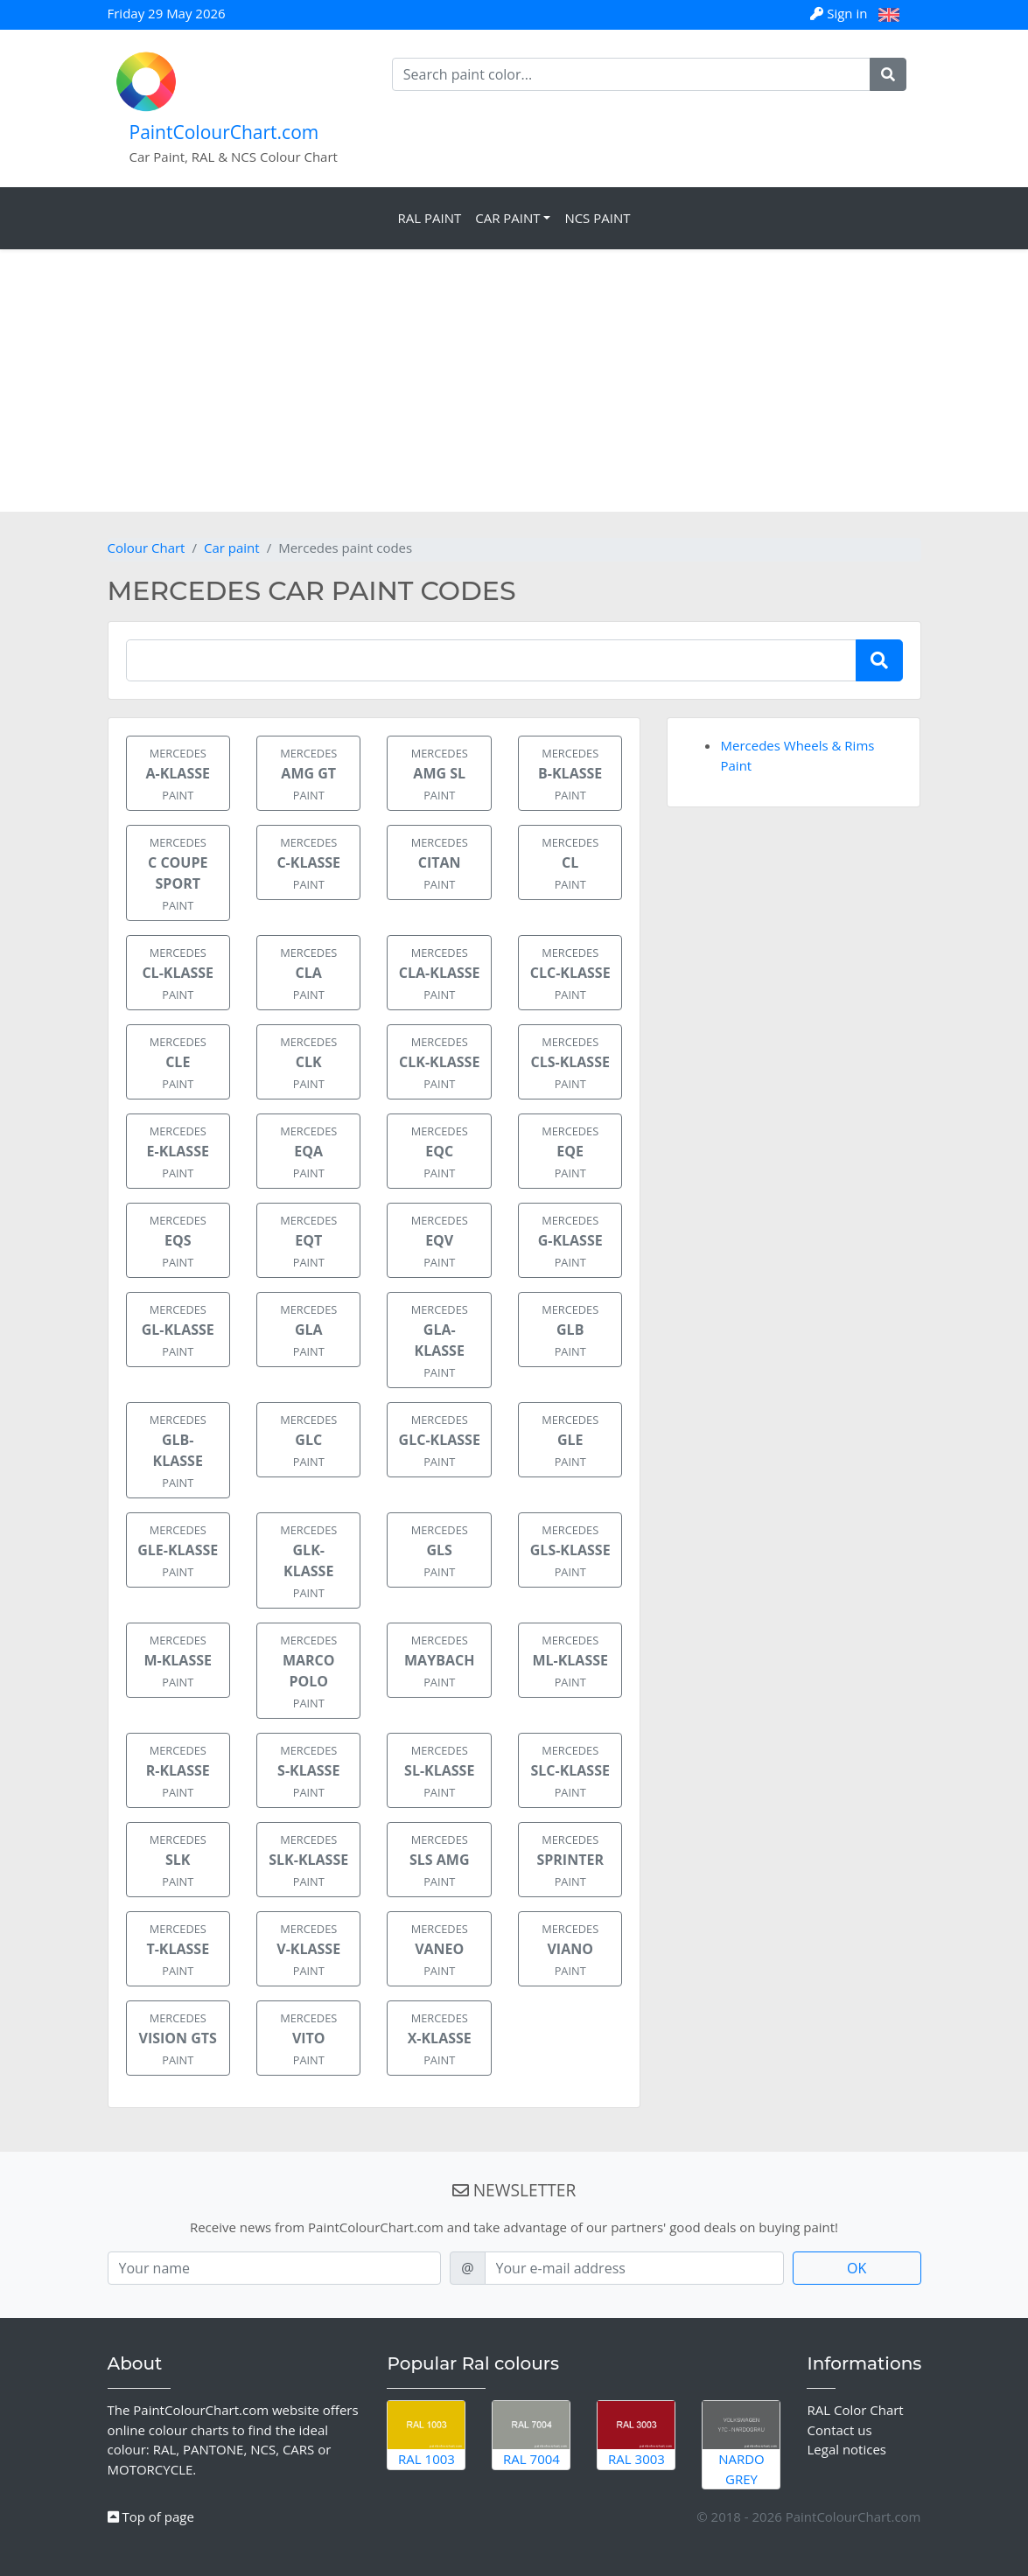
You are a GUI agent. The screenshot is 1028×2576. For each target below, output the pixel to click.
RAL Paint (429, 218)
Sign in (840, 13)
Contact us (839, 2430)
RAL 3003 (636, 2434)
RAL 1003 (426, 2434)
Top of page (151, 2516)
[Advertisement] (514, 380)
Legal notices (846, 2449)
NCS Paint (597, 218)
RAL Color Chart (855, 2410)
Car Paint (507, 218)
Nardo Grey (741, 2444)
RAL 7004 (531, 2434)
